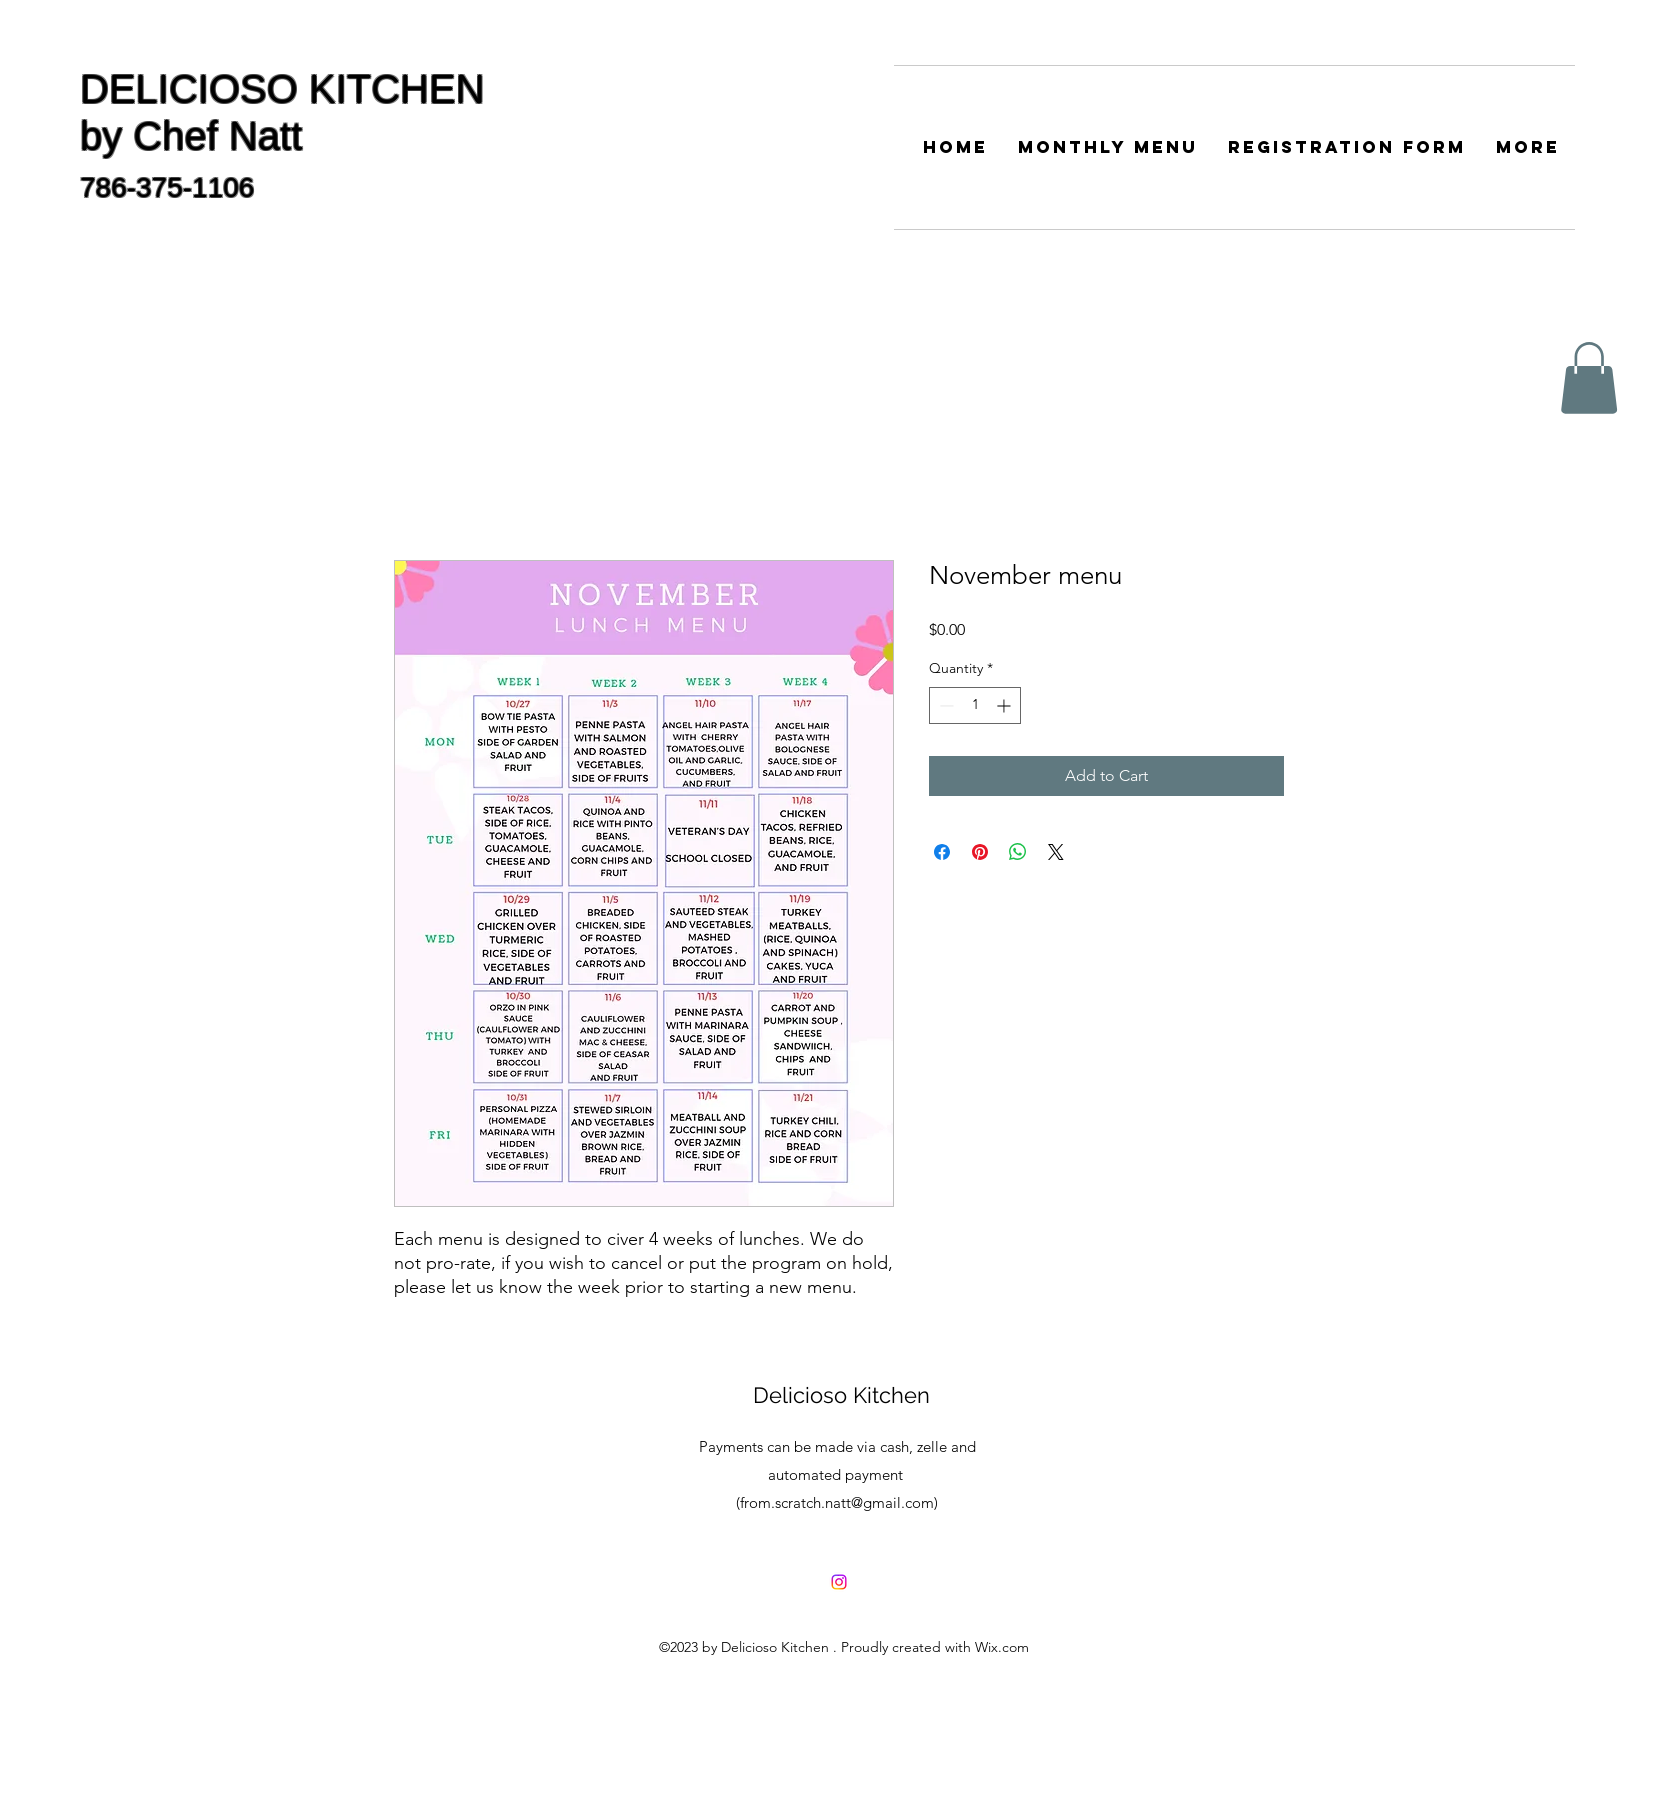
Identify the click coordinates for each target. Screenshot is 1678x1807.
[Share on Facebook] (942, 852)
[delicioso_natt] (839, 1582)
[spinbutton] (975, 705)
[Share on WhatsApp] (1018, 852)
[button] (1589, 378)
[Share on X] (1056, 852)
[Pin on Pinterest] (980, 852)
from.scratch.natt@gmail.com (837, 1502)
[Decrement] (944, 705)
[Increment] (1005, 705)
